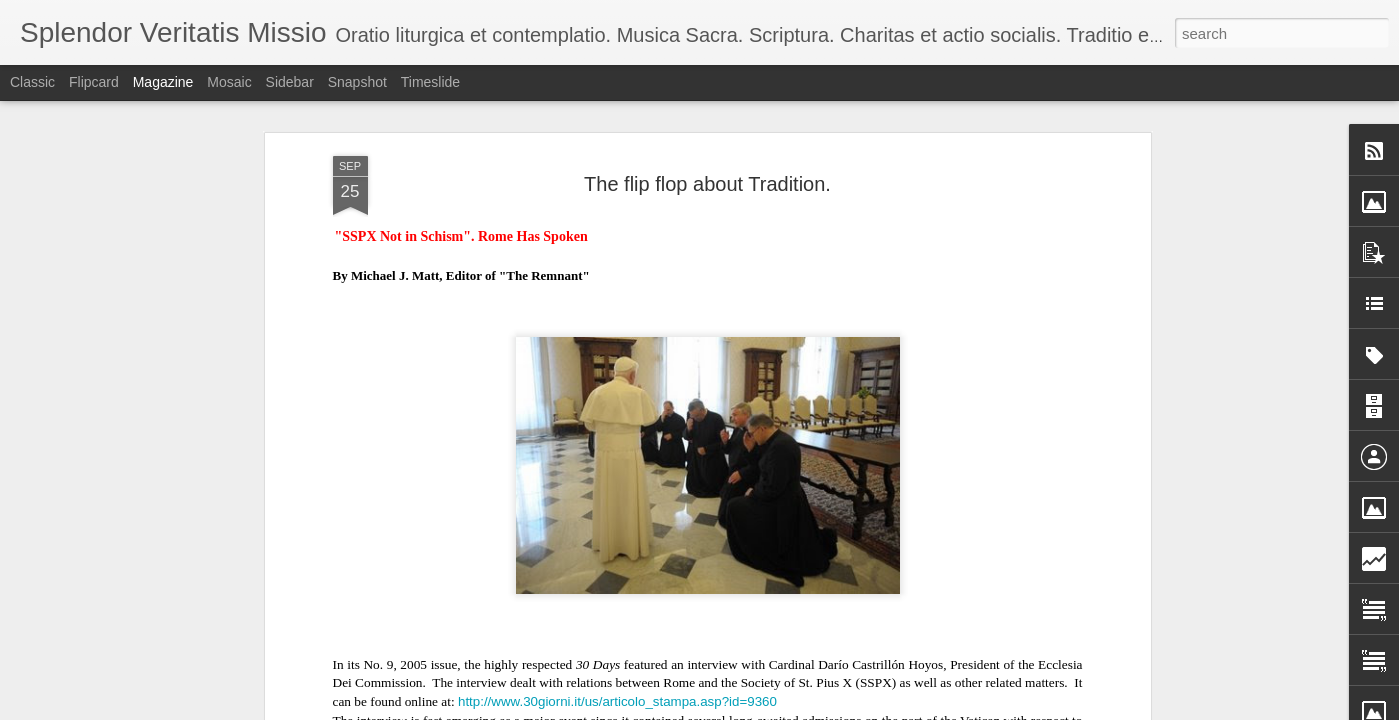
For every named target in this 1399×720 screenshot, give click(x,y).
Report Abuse (895, 709)
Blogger (837, 709)
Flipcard (94, 82)
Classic (32, 82)
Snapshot (357, 82)
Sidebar (290, 82)
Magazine (163, 82)
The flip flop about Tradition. (707, 146)
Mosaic (229, 82)
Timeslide (430, 82)
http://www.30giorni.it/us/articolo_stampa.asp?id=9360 (617, 663)
